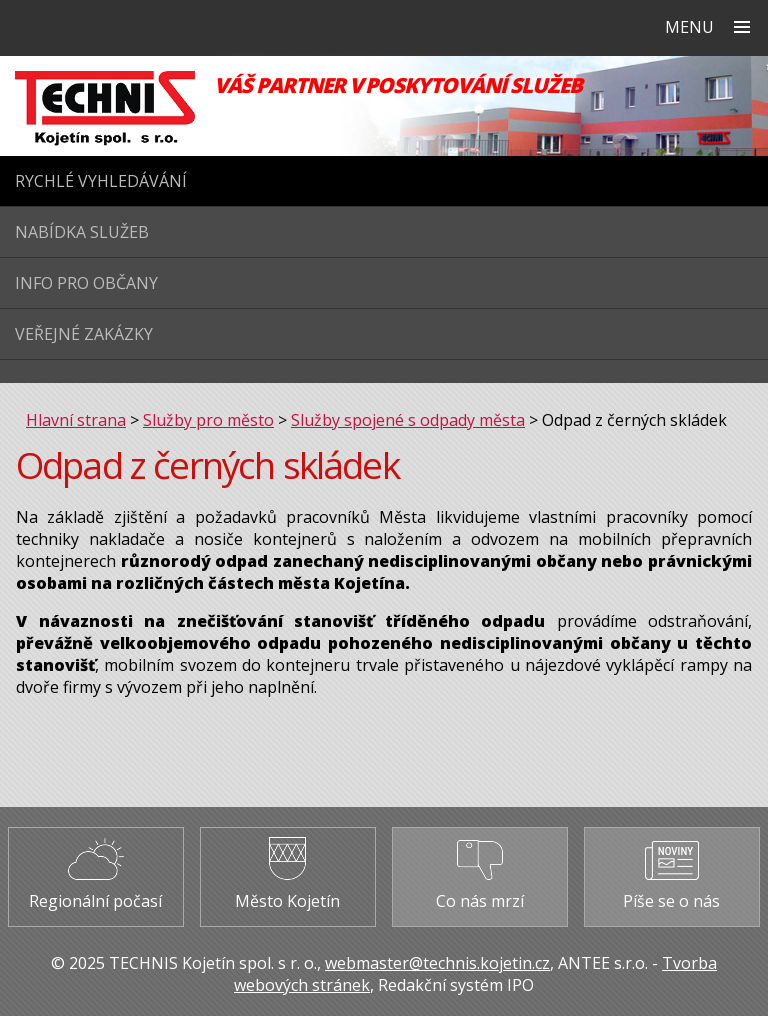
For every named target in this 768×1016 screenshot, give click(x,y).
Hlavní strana (76, 420)
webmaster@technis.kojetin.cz (437, 963)
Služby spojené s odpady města (408, 420)
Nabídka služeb (82, 232)
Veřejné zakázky (84, 334)
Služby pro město (208, 420)
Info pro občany (86, 283)
